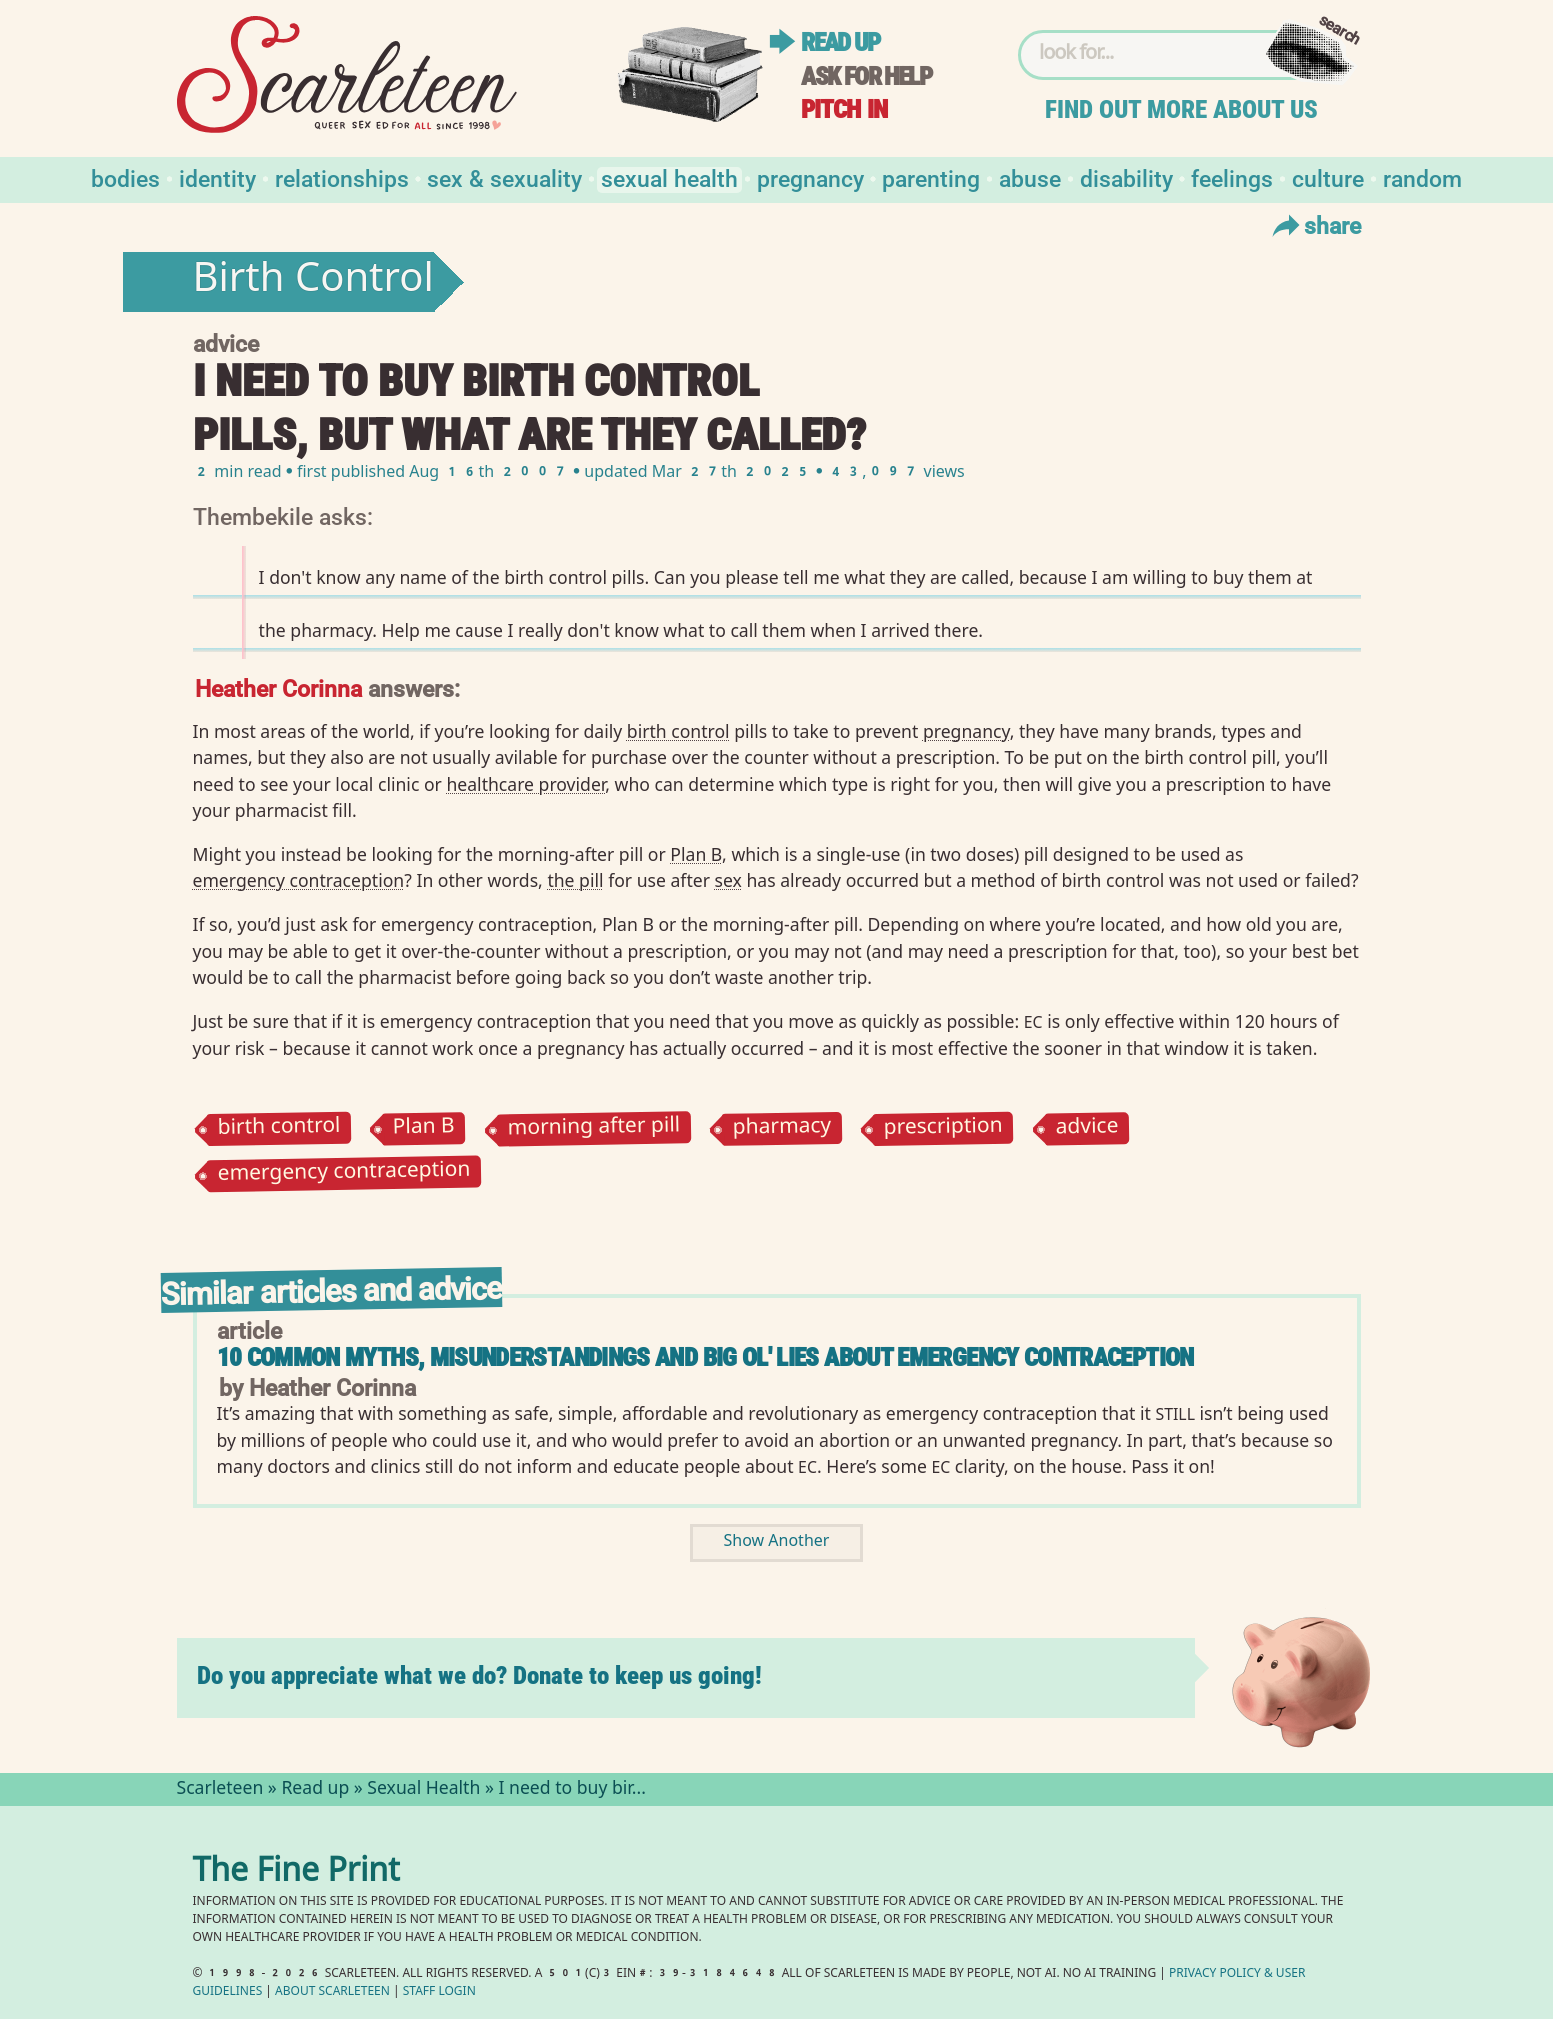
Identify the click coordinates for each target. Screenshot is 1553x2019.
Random (1422, 177)
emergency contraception (343, 1174)
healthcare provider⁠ (525, 784)
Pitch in (844, 109)
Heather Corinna (278, 687)
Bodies (125, 177)
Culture (1328, 177)
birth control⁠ (678, 731)
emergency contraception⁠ (299, 880)
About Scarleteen (332, 1992)
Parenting (931, 177)
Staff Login (439, 1992)
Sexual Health (669, 177)
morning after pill (593, 1128)
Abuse (1030, 177)
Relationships (342, 177)
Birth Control (313, 282)
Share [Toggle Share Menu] (1314, 225)
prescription (943, 1129)
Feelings (1232, 177)
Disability (1126, 177)
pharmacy (781, 1129)
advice (1086, 1128)
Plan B (423, 1128)
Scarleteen (220, 1790)
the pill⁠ (575, 880)
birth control (278, 1129)
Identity (217, 177)
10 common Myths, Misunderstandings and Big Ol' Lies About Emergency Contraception (705, 1357)
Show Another (777, 1542)
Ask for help (866, 76)
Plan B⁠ (696, 854)
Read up (840, 42)
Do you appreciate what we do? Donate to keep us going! (479, 1675)
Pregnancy (810, 177)
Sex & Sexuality (504, 177)
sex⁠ (728, 880)
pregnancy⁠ (966, 731)
